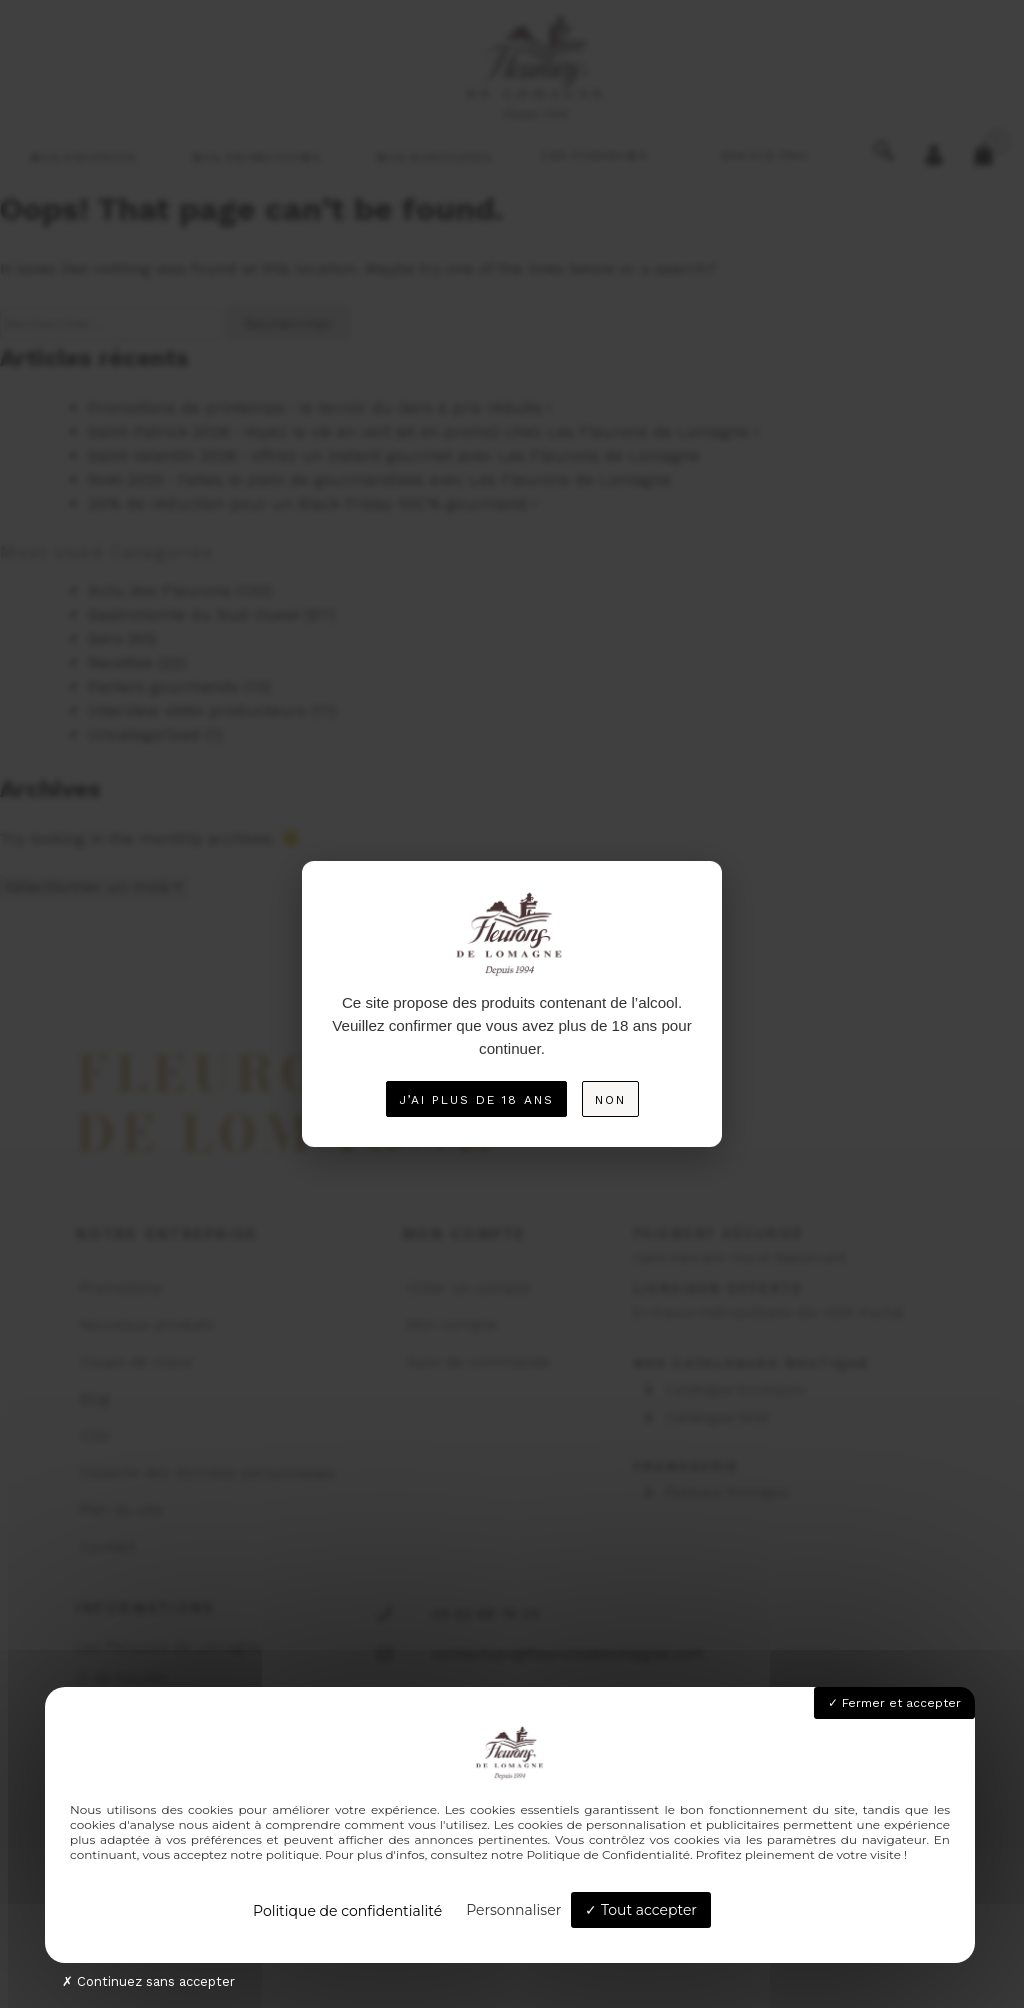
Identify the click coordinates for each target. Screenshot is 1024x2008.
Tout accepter (641, 1910)
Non (610, 1100)
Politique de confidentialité (347, 1911)
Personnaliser (513, 1910)
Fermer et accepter (894, 1703)
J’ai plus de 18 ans (476, 1100)
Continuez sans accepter (148, 1981)
